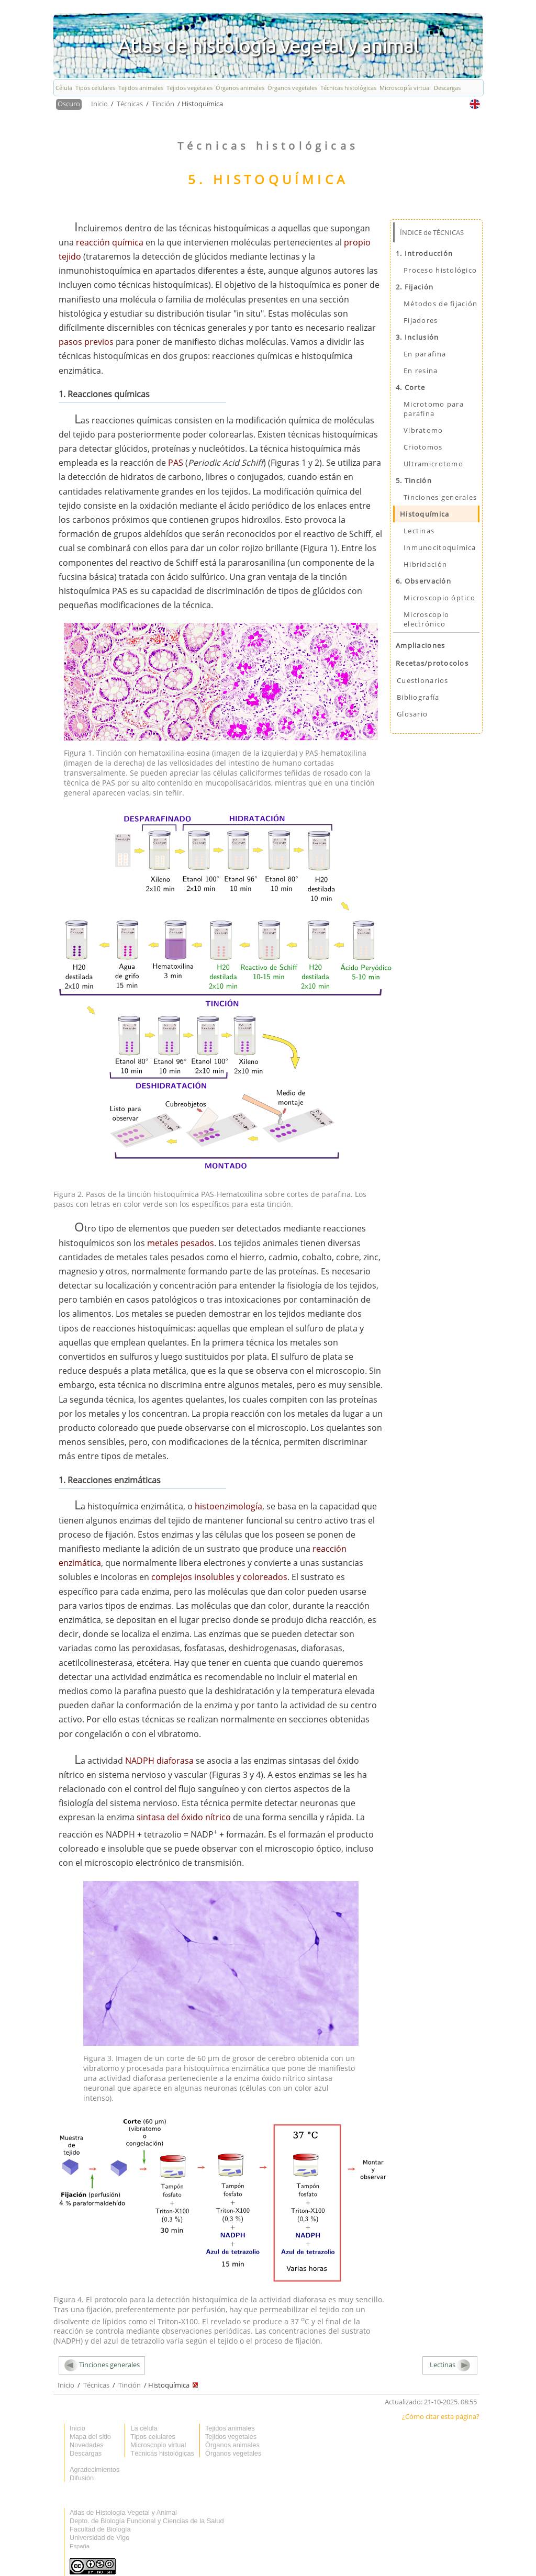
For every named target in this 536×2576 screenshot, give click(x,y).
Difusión (82, 2478)
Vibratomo (423, 430)
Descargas (447, 88)
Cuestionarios (423, 680)
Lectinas (419, 530)
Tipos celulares (95, 88)
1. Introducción (424, 253)
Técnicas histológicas (348, 88)
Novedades (87, 2445)
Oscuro (69, 103)
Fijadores (421, 320)
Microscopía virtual (405, 88)
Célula (63, 88)
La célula (143, 2428)
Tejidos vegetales (189, 88)
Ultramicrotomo (433, 463)
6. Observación (423, 581)
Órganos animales (240, 88)
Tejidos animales (140, 88)
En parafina (425, 354)
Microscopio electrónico (426, 619)
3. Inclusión (417, 337)
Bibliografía (418, 697)
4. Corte (410, 387)
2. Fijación (414, 287)
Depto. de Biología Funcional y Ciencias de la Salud (147, 2521)
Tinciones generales (440, 497)
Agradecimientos (94, 2469)
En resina (421, 370)
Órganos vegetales (292, 88)
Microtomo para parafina (434, 408)
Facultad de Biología (100, 2529)
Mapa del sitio (90, 2436)
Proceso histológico (440, 270)
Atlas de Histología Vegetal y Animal (123, 2512)
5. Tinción (414, 480)
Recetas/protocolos (432, 663)
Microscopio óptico (439, 597)
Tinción (164, 103)
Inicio (100, 103)
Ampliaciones (420, 645)
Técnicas (130, 103)
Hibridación (425, 564)
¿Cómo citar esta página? (440, 2416)
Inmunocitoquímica (440, 547)
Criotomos (423, 447)
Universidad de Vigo (99, 2537)
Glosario (412, 714)
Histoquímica (424, 514)
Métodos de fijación (440, 303)
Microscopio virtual (158, 2445)
